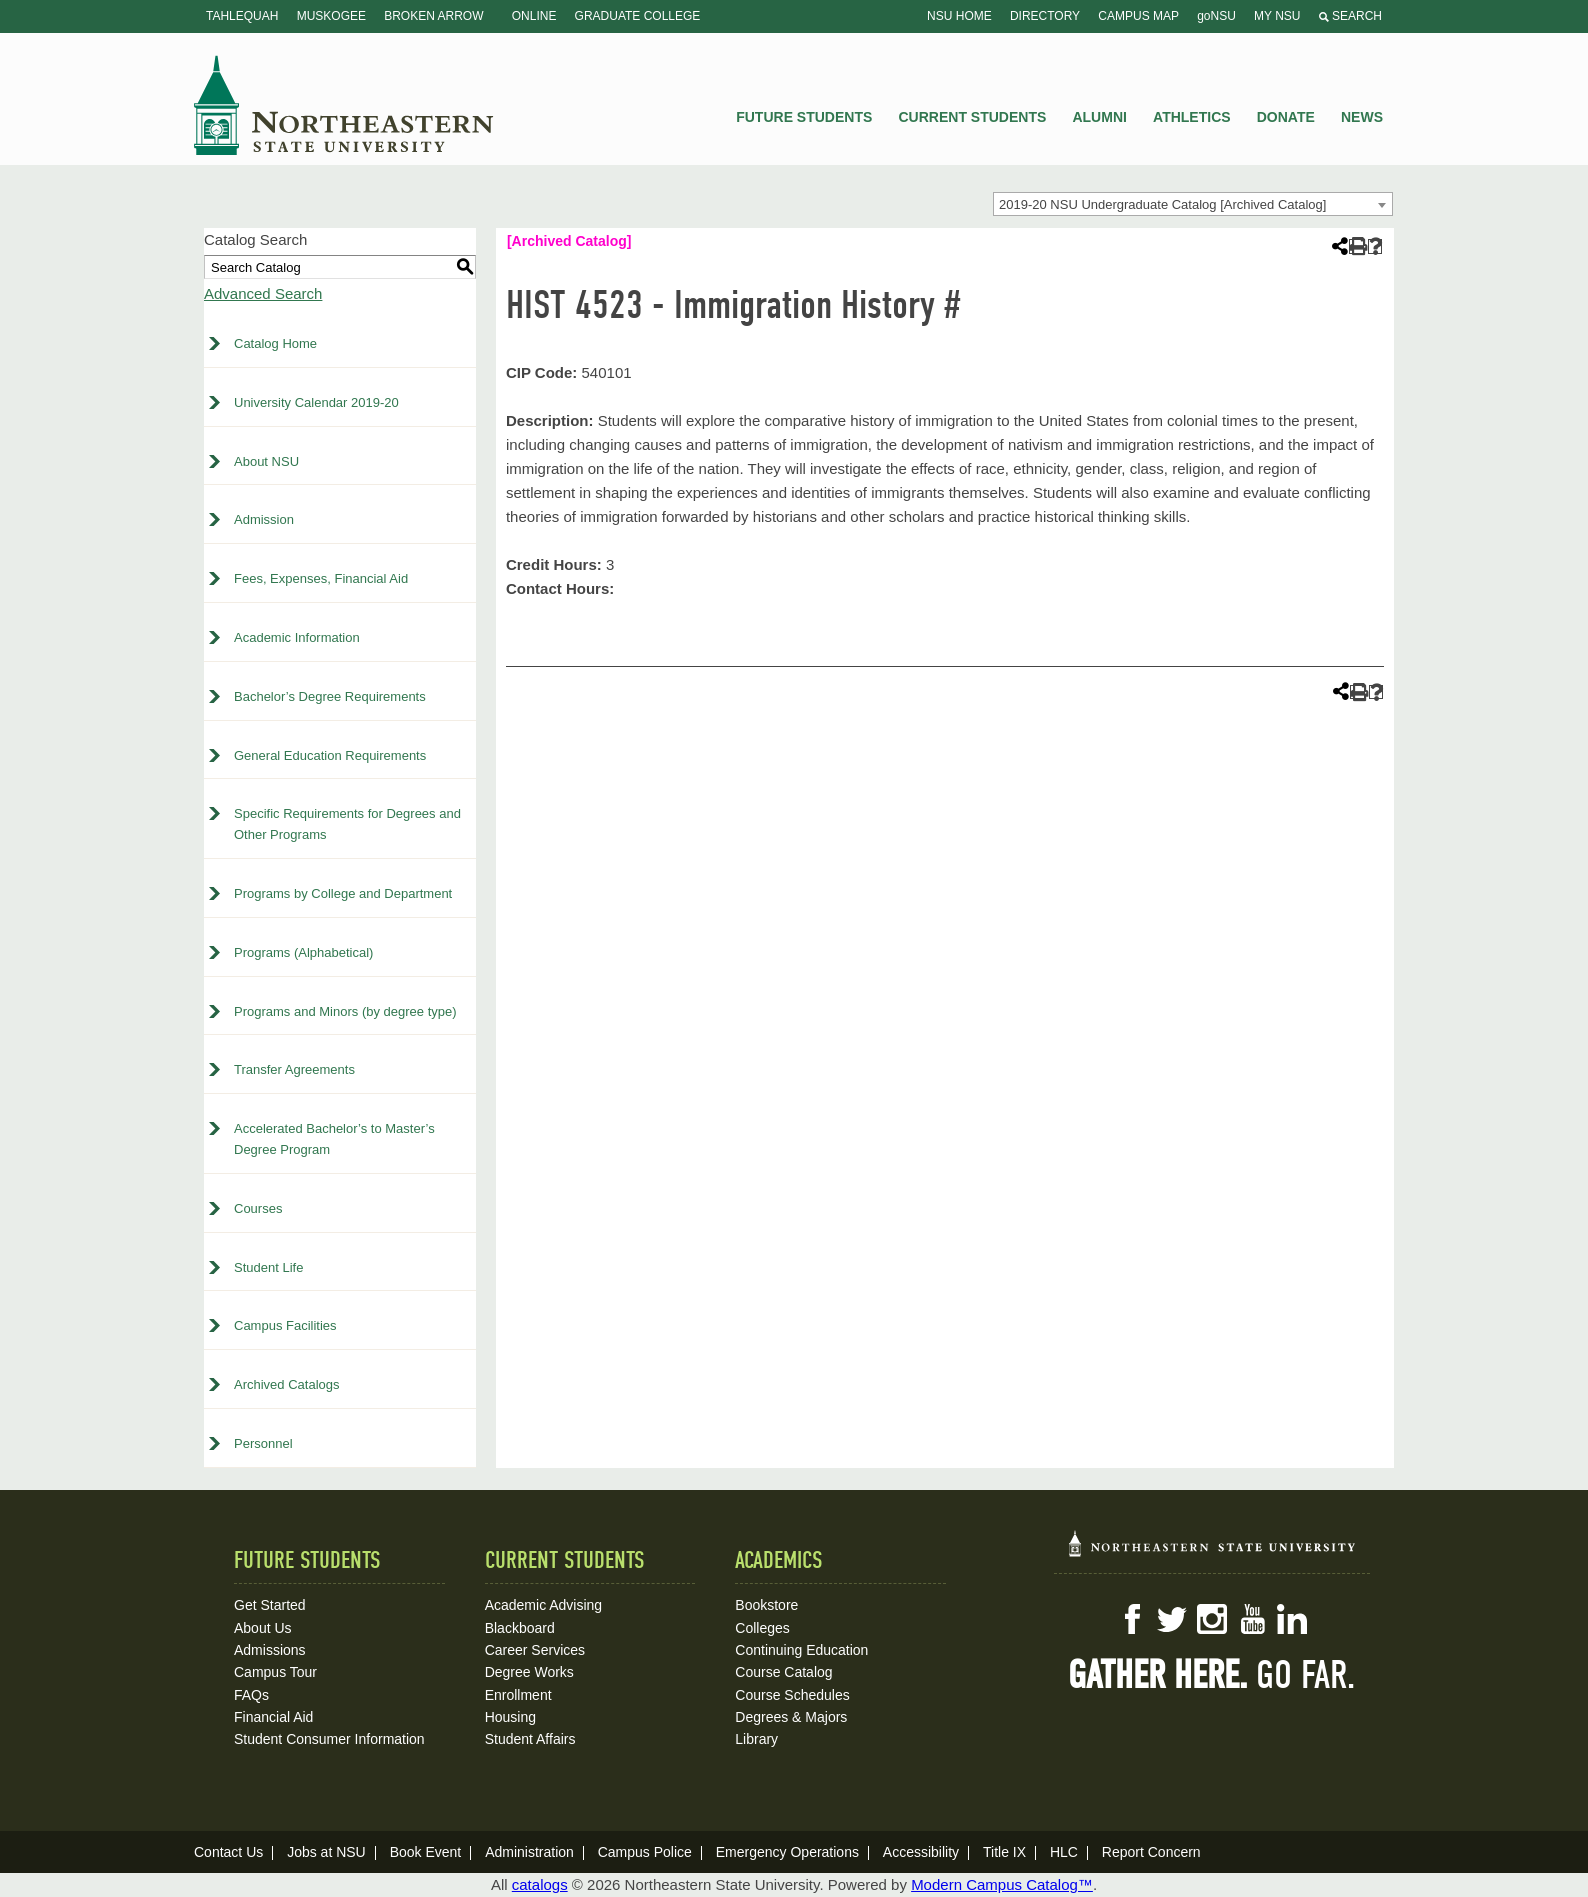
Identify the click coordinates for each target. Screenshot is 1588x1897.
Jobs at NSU (326, 1852)
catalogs (540, 1884)
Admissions (270, 1650)
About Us (263, 1628)
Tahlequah (242, 16)
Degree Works (529, 1672)
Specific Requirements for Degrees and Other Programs (347, 824)
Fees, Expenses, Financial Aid (321, 578)
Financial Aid (273, 1717)
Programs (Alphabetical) (303, 952)
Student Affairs (530, 1739)
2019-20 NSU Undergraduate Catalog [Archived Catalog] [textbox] (1162, 204)
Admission (264, 519)
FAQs (251, 1695)
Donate (1286, 117)
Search (1350, 16)
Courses (258, 1208)
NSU (344, 105)
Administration (529, 1852)
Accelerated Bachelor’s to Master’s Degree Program (334, 1139)
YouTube (1252, 1619)
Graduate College (638, 16)
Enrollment (518, 1695)
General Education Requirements (330, 755)
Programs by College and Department (343, 893)
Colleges (762, 1628)
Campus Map (1138, 16)
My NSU (1277, 16)
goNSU (1216, 16)
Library (756, 1739)
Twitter (1172, 1619)
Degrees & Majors (791, 1717)
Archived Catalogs (287, 1384)
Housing (510, 1717)
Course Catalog (783, 1672)
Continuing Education (801, 1650)
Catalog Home (275, 343)
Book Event (426, 1852)
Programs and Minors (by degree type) (345, 1011)
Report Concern (1151, 1852)
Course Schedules (792, 1695)
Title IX (1004, 1852)
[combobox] (1193, 204)
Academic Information (297, 637)
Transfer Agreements (294, 1069)
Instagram (1212, 1619)
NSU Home (959, 16)
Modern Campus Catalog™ (1002, 1884)
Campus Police (645, 1852)
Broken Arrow (433, 16)
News (1362, 117)
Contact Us (228, 1852)
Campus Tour (275, 1672)
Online (534, 16)
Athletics (1192, 117)
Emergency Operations (787, 1852)
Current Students (973, 117)
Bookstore (766, 1605)
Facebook (1132, 1619)
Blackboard (520, 1628)
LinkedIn (1292, 1619)
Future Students (804, 117)
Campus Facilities (285, 1325)
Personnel (263, 1443)
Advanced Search (263, 293)
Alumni (1099, 117)
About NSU (266, 461)
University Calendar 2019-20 (316, 402)
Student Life (268, 1267)
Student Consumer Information (329, 1739)
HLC (1064, 1852)
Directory (1045, 16)
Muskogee (331, 16)
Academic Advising (544, 1605)
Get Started (270, 1605)
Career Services (535, 1650)
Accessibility (921, 1852)
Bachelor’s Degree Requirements (330, 696)
